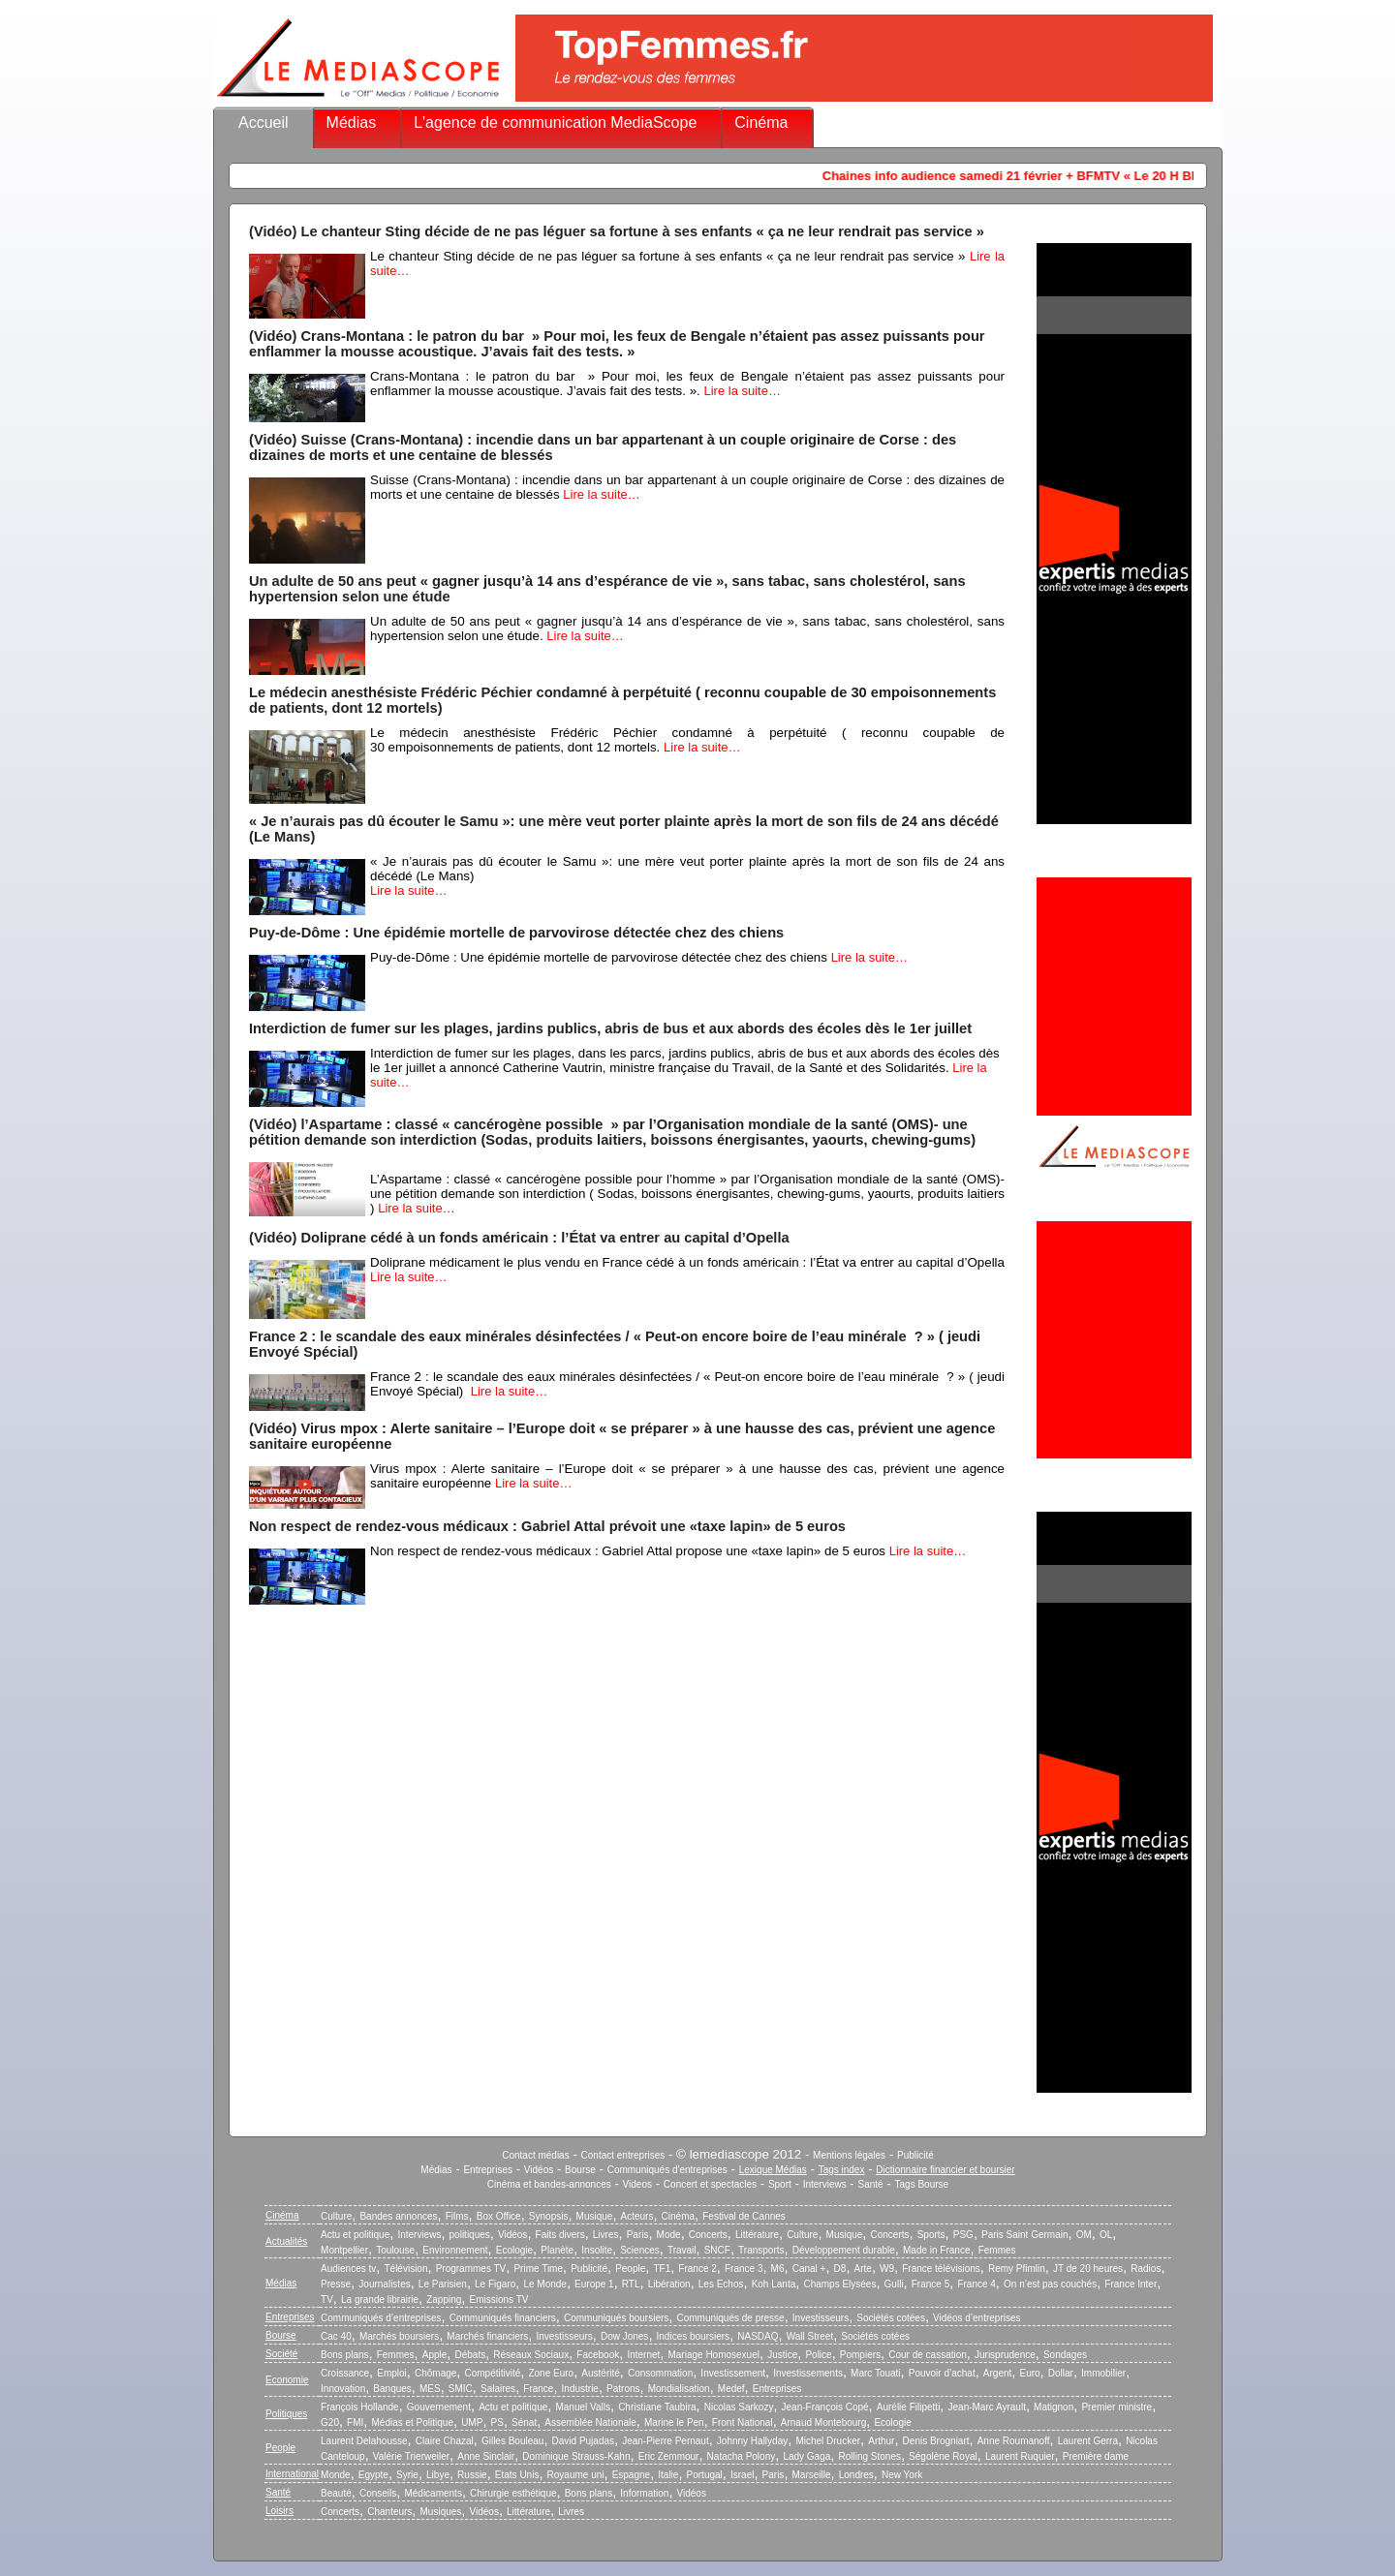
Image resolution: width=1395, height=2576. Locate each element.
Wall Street (810, 2336)
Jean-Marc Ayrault (987, 2407)
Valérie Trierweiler (411, 2456)
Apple (435, 2354)
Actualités (286, 2241)
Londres (856, 2474)
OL (1106, 2234)
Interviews (825, 2184)
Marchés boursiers (399, 2336)
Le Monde (544, 2284)
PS (497, 2422)
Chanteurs (389, 2511)
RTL (631, 2284)
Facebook (597, 2354)
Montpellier (344, 2250)
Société (281, 2353)
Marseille (811, 2474)
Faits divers (560, 2234)
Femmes (997, 2250)
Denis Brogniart (936, 2441)
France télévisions (941, 2268)
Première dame (1096, 2456)
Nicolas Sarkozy (739, 2407)
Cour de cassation (927, 2354)
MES (430, 2388)
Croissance (345, 2373)
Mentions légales (849, 2155)
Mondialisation (679, 2388)
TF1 (661, 2268)
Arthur (881, 2441)
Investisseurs (820, 2318)
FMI (355, 2422)
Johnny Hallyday (752, 2441)
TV (327, 2299)
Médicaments (432, 2493)
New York (902, 2474)
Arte (863, 2268)
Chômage (435, 2373)
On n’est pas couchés (1050, 2284)
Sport (779, 2184)
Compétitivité (492, 2373)
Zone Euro (551, 2373)
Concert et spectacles (710, 2184)
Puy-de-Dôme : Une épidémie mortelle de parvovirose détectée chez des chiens (516, 932)
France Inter (1130, 2284)
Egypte (373, 2474)
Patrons (622, 2388)
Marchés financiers (487, 2336)
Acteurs (637, 2216)
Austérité (600, 2373)
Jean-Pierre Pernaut (665, 2441)
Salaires (497, 2388)
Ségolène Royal (943, 2456)
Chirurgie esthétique (513, 2493)
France (538, 2388)
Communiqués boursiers (616, 2318)
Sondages (1065, 2354)
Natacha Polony (741, 2456)
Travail (682, 2250)
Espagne (631, 2474)
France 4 (976, 2284)
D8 (840, 2268)
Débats (469, 2354)
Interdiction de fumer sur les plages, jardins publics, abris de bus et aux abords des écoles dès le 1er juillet (610, 1028)
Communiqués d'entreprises (667, 2169)
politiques (470, 2234)
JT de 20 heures (1088, 2268)
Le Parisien (442, 2284)
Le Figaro (495, 2284)
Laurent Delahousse (364, 2441)
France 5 (930, 2284)
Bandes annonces (398, 2216)
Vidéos (538, 2169)
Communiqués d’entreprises (381, 2318)
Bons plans (344, 2354)
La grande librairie (379, 2299)
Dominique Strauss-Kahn (576, 2456)
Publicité (915, 2155)
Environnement (454, 2250)
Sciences (640, 2250)
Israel (742, 2474)
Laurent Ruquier (1020, 2456)
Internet (643, 2354)
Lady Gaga (806, 2456)
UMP (471, 2422)
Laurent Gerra (1088, 2441)
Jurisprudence (1005, 2354)
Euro (1029, 2373)
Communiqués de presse (730, 2318)
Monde (336, 2474)
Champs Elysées (839, 2284)
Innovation (343, 2388)
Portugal (705, 2474)
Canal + (809, 2268)
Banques (392, 2388)
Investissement (732, 2373)
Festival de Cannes (744, 2216)
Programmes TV (471, 2268)
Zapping (443, 2299)
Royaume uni (575, 2474)
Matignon (1053, 2407)
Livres (606, 2234)
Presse (336, 2284)
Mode (669, 2234)
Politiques (286, 2413)
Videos (637, 2184)
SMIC (461, 2388)
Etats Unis (517, 2474)
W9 (887, 2268)
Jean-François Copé (825, 2407)
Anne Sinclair (485, 2456)
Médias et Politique (412, 2422)
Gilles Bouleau (512, 2441)
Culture (336, 2216)
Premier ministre (1116, 2407)
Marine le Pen (674, 2422)
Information (644, 2493)
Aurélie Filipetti (909, 2407)
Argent (997, 2373)
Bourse (580, 2169)
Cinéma (761, 122)
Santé (871, 2184)
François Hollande (360, 2407)
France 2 (697, 2268)
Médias (351, 122)
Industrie (580, 2388)
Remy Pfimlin (1016, 2268)
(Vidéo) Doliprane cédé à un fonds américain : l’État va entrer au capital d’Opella (519, 1237)
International (292, 2474)
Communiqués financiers (503, 2318)
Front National (742, 2422)
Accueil (263, 122)
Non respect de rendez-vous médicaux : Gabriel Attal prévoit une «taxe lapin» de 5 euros (547, 1526)
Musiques (441, 2511)
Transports (761, 2250)
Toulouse (395, 2250)
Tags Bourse (922, 2184)
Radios (1146, 2268)
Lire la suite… (741, 390)
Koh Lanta (774, 2284)
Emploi (392, 2373)
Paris (638, 2234)
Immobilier (1103, 2373)
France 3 (743, 2268)
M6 (778, 2268)
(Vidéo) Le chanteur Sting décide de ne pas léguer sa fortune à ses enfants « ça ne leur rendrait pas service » (616, 231)
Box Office (499, 2216)
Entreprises (487, 2169)
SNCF (717, 2250)
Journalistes (384, 2284)
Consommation (660, 2373)
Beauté (336, 2493)
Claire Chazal (445, 2441)
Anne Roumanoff (1013, 2441)
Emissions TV (499, 2299)
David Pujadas (583, 2441)
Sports (931, 2234)
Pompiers (860, 2354)
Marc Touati (876, 2373)
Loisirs (279, 2510)
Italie (668, 2474)
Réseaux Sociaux (531, 2354)
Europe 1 (594, 2284)
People (630, 2268)
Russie (472, 2474)
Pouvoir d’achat (942, 2373)
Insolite (596, 2250)
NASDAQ (757, 2336)
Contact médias (535, 2155)
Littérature (757, 2234)
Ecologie (514, 2250)
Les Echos (721, 2284)
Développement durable (843, 2250)
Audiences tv (348, 2268)
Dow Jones (624, 2336)
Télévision (405, 2268)
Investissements (808, 2373)
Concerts (708, 2234)
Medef (731, 2388)
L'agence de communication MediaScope (555, 122)
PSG (963, 2234)
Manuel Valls (582, 2407)
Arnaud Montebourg (823, 2422)
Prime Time (538, 2268)
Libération (669, 2284)
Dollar (1060, 2373)
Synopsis (549, 2216)
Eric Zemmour (668, 2456)
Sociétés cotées (890, 2318)
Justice (782, 2354)
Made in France (936, 2250)
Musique (594, 2216)
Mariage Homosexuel (713, 2354)
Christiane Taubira (657, 2407)
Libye (438, 2474)
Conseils (377, 2493)
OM (1084, 2234)
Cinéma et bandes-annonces (549, 2184)
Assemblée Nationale (590, 2422)
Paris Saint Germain (1024, 2234)
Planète (557, 2250)
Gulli (894, 2284)
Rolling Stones (869, 2456)
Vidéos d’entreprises (976, 2318)
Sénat (524, 2422)
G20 (330, 2422)
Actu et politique (355, 2234)
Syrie (407, 2474)
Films (457, 2216)
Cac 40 (336, 2336)
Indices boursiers (693, 2336)
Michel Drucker (827, 2441)
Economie (286, 2380)
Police (818, 2354)
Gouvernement (439, 2407)
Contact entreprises (623, 2155)
